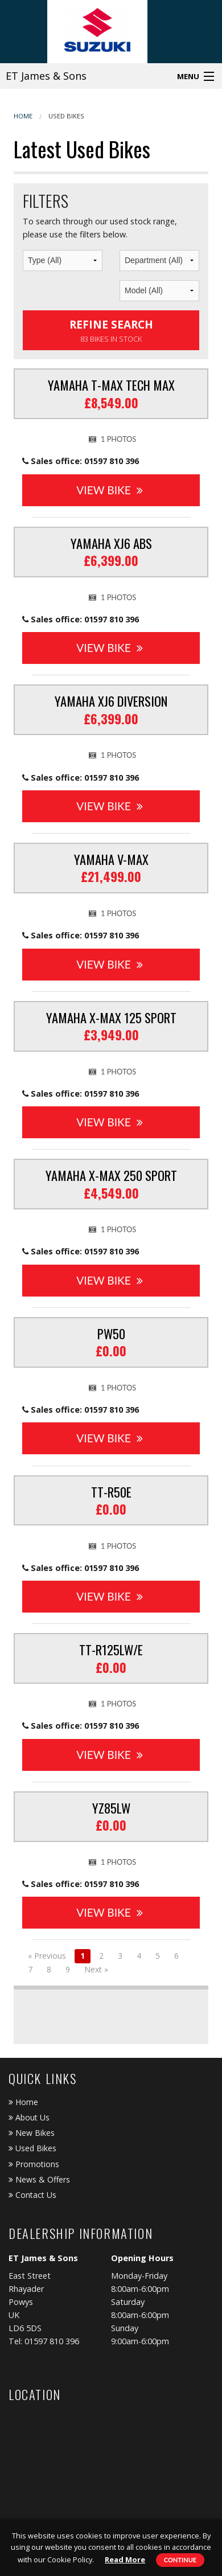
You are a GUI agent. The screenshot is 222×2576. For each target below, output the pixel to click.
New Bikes (32, 2132)
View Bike (109, 490)
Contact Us (32, 2194)
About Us (29, 2117)
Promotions (34, 2164)
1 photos (113, 439)
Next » (96, 1969)
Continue (180, 2559)
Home (23, 116)
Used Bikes (66, 116)
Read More (125, 2559)
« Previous (47, 1955)
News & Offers (39, 2179)
